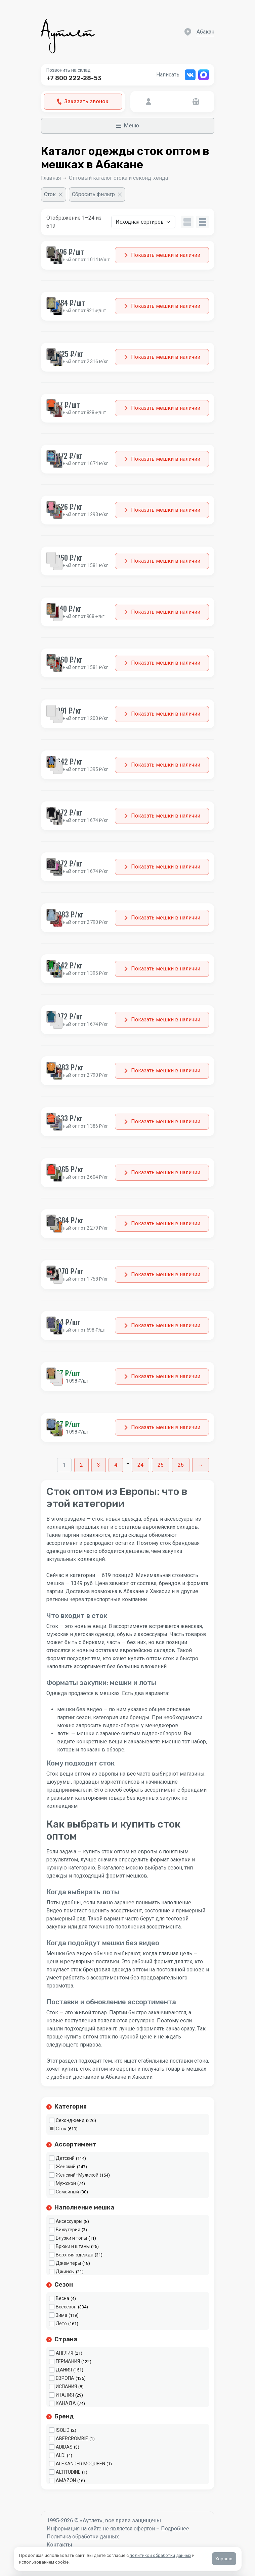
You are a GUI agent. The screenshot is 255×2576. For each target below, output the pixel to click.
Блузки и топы (71, 2238)
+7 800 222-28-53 (73, 78)
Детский (65, 2158)
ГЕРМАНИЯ (68, 2361)
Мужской (66, 2183)
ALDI (61, 2455)
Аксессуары (69, 2221)
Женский (66, 2166)
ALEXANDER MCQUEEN (80, 2463)
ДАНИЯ (64, 2369)
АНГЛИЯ (64, 2353)
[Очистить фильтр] (53, 194)
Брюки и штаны (73, 2246)
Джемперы (68, 2263)
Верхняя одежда (74, 2254)
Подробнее (175, 2528)
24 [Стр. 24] (140, 1465)
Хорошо (223, 2558)
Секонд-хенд (70, 2120)
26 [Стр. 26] (181, 1465)
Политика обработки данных (83, 2536)
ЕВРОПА (65, 2378)
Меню (127, 125)
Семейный (67, 2191)
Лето (61, 2323)
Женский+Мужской (77, 2175)
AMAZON (66, 2480)
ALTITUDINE (68, 2472)
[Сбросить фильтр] (97, 194)
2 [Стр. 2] (81, 1465)
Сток (61, 2128)
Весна (62, 2298)
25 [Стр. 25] (161, 1465)
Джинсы (65, 2271)
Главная (51, 178)
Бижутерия (68, 2229)
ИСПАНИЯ (66, 2386)
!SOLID (63, 2430)
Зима (61, 2315)
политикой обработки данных (160, 2555)
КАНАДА (66, 2403)
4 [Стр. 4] (115, 1465)
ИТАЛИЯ (65, 2395)
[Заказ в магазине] (143, 222)
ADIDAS (64, 2447)
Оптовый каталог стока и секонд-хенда (118, 178)
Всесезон (66, 2306)
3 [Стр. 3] (98, 1465)
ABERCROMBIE (72, 2438)
